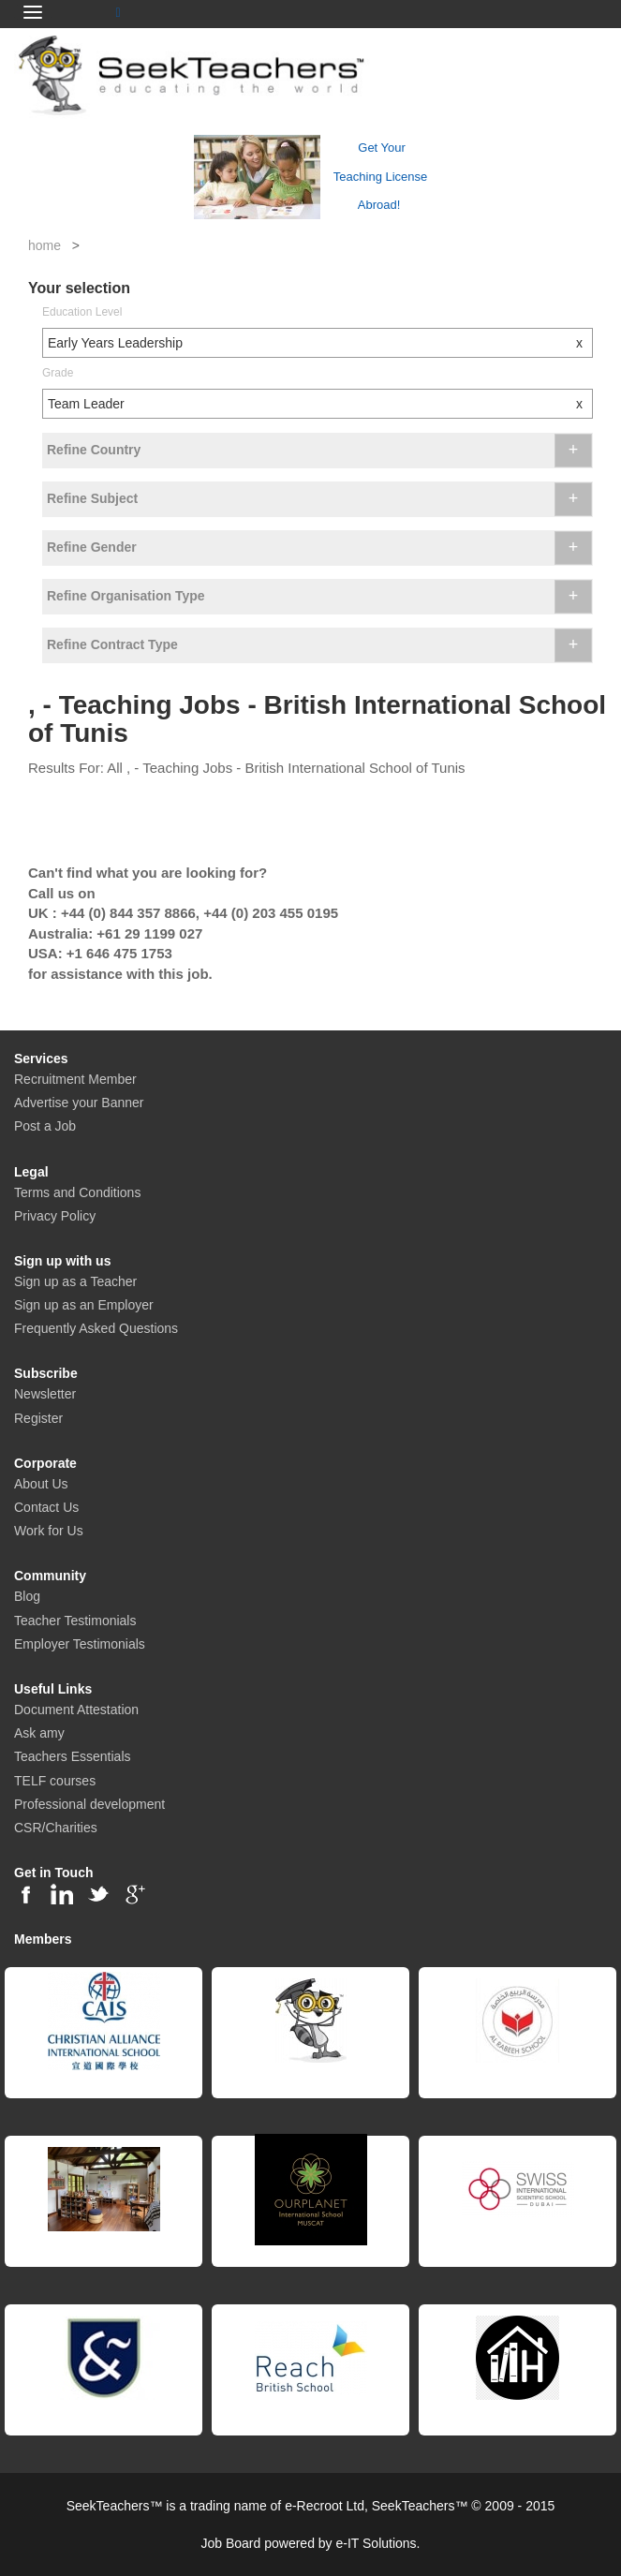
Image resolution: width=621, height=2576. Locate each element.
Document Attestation (76, 1709)
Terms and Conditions (77, 1192)
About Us (41, 1483)
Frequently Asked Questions (96, 1328)
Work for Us (48, 1530)
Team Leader (320, 404)
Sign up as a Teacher (75, 1281)
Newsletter (45, 1393)
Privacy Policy (55, 1215)
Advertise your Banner (79, 1102)
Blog (27, 1596)
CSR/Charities (55, 1827)
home (44, 245)
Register (38, 1418)
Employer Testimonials (79, 1643)
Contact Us (46, 1507)
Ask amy (39, 1732)
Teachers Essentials (72, 1756)
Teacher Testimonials (75, 1620)
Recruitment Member (75, 1079)
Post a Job (45, 1125)
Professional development (89, 1804)
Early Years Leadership (320, 343)
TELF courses (55, 1780)
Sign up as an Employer (84, 1304)
